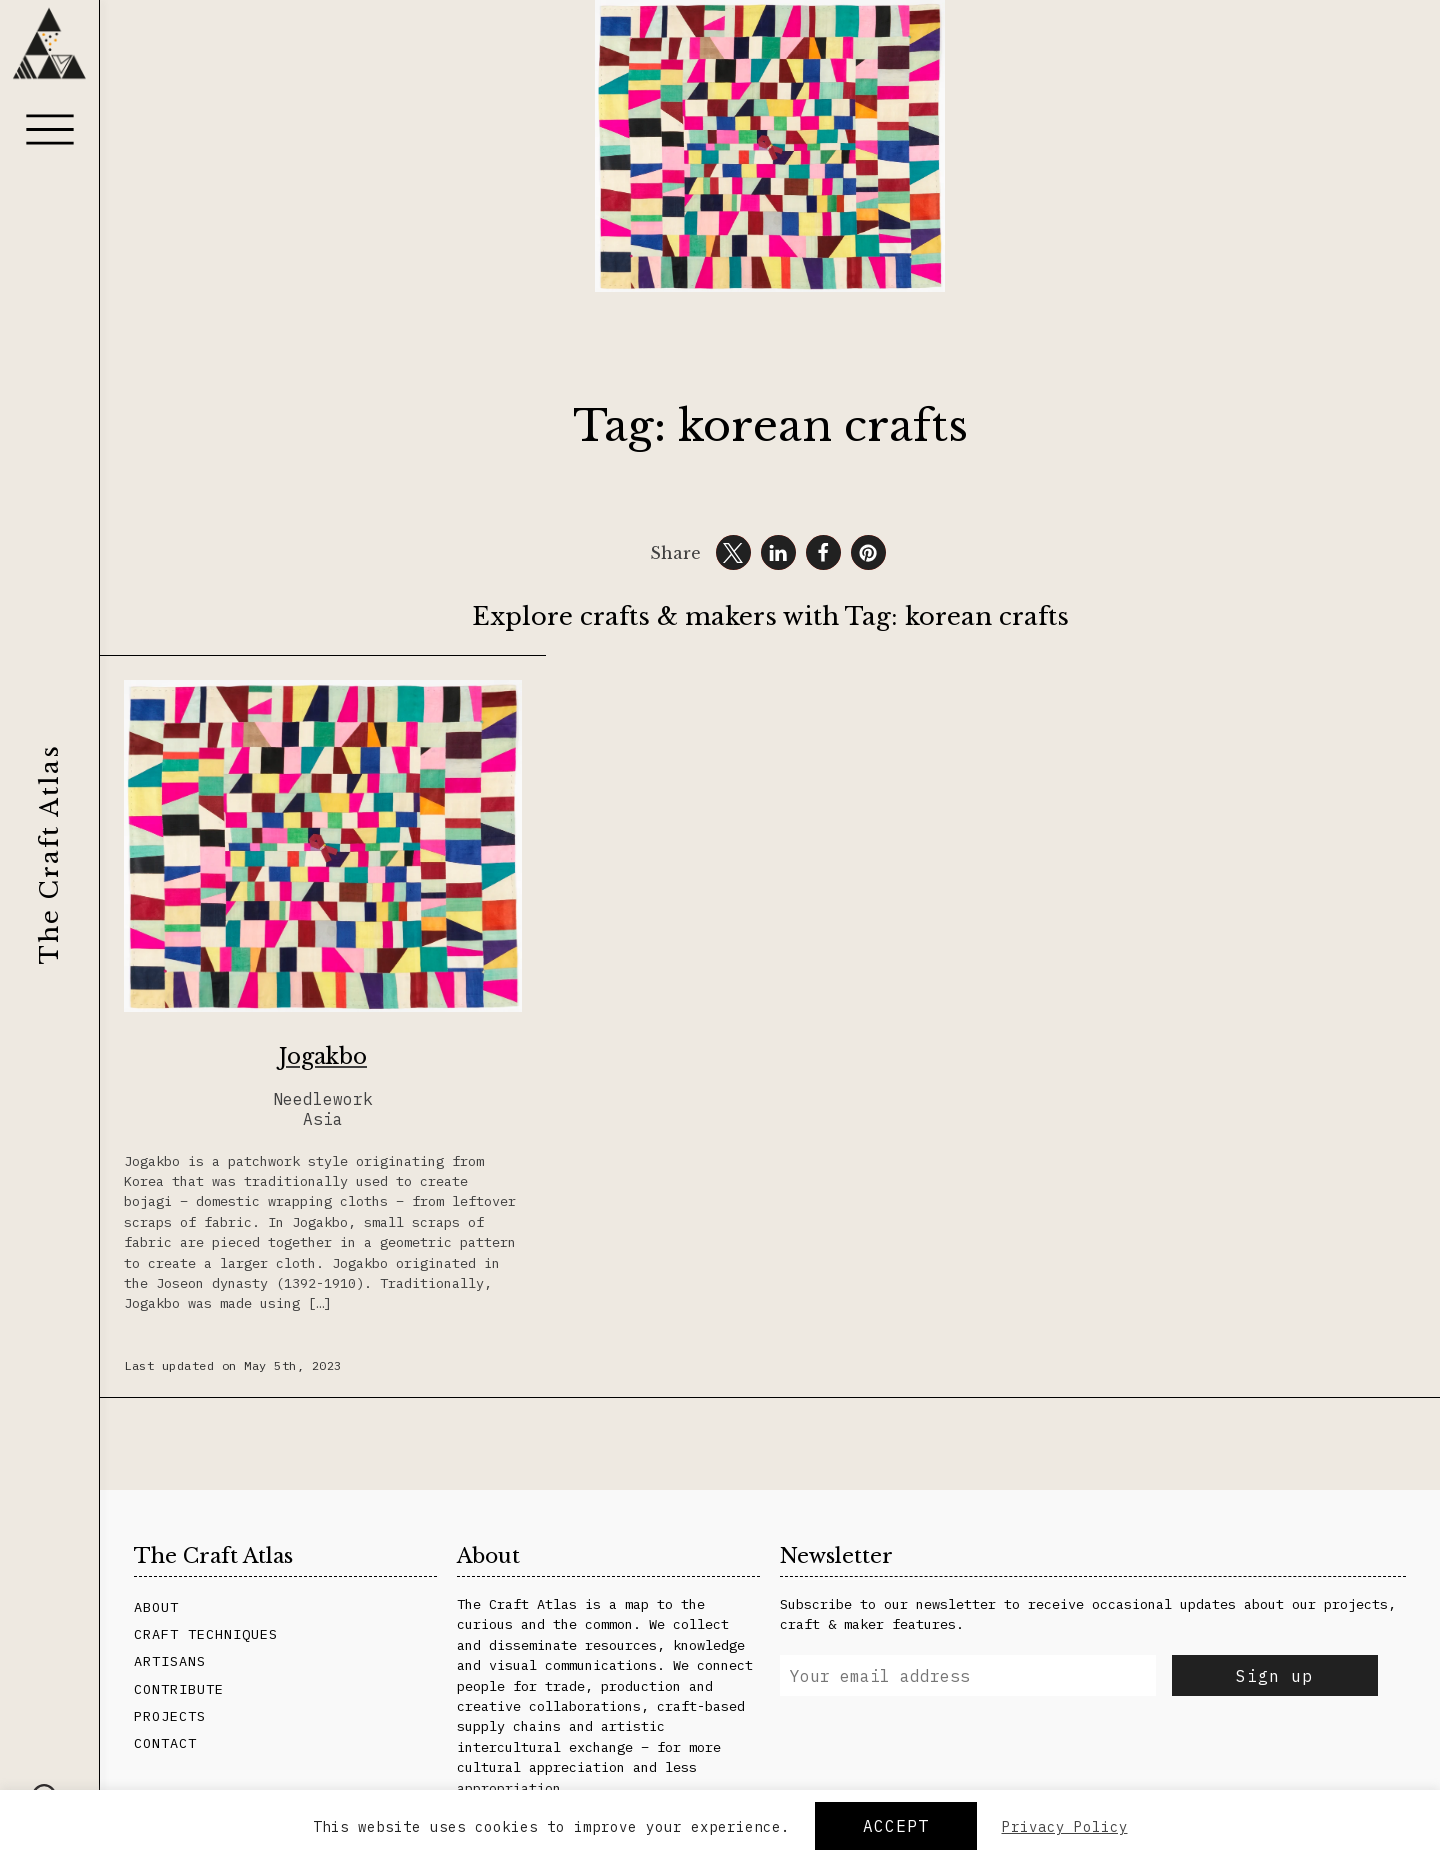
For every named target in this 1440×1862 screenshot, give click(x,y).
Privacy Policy (1065, 1827)
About (156, 1607)
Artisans (170, 1661)
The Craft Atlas (49, 854)
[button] (733, 552)
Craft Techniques (206, 1634)
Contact (165, 1743)
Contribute (179, 1689)
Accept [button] (896, 1826)
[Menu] (50, 129)
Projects (170, 1716)
